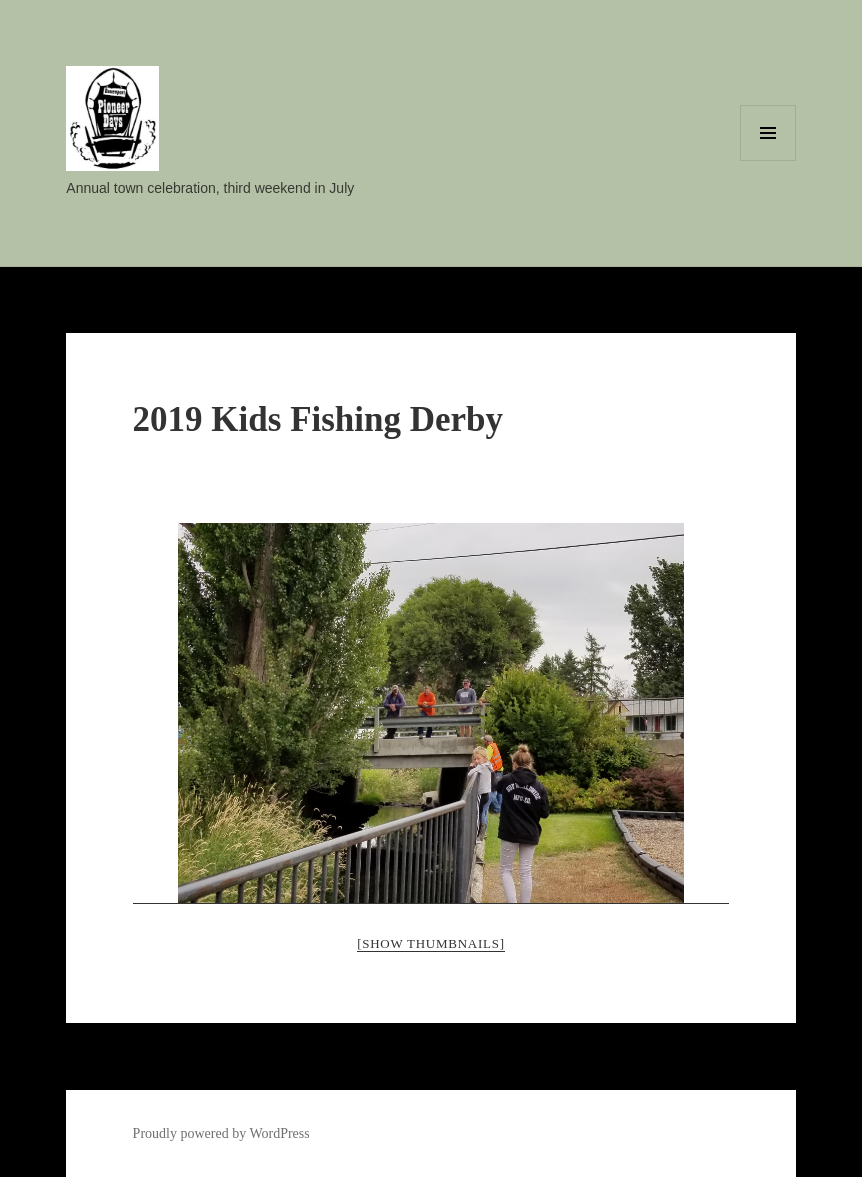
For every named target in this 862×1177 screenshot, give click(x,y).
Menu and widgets (768, 160)
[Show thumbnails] (431, 943)
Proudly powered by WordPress (221, 1133)
